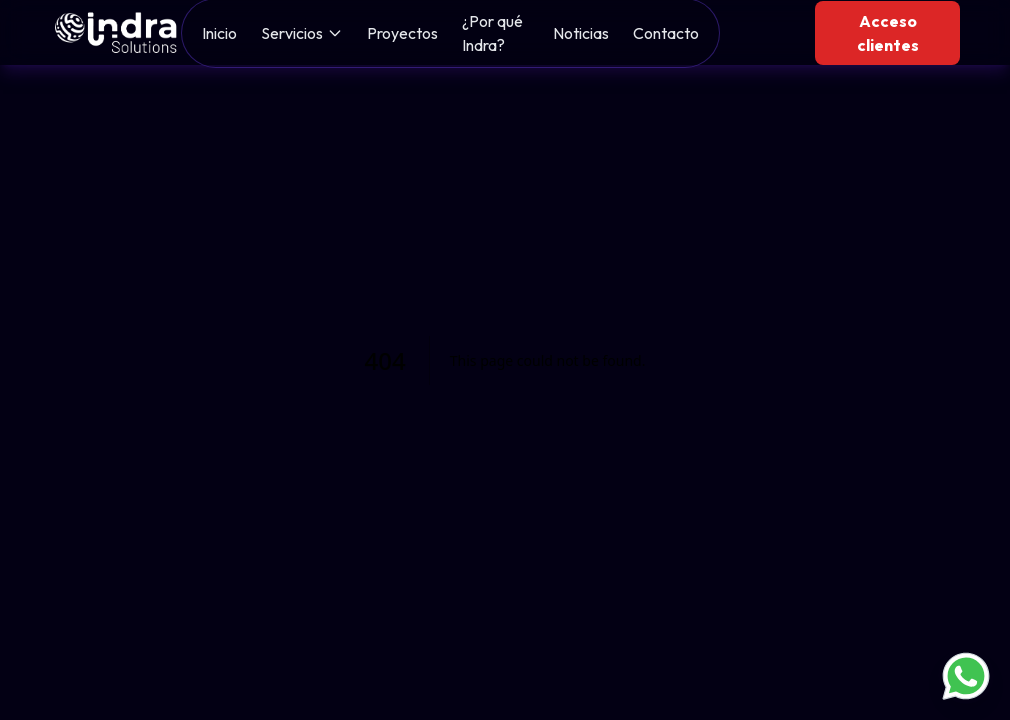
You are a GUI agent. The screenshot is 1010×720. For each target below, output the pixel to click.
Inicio (219, 33)
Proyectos (402, 33)
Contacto (666, 33)
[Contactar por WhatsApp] (966, 676)
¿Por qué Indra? (492, 33)
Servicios (292, 33)
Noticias (581, 33)
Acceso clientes (888, 33)
